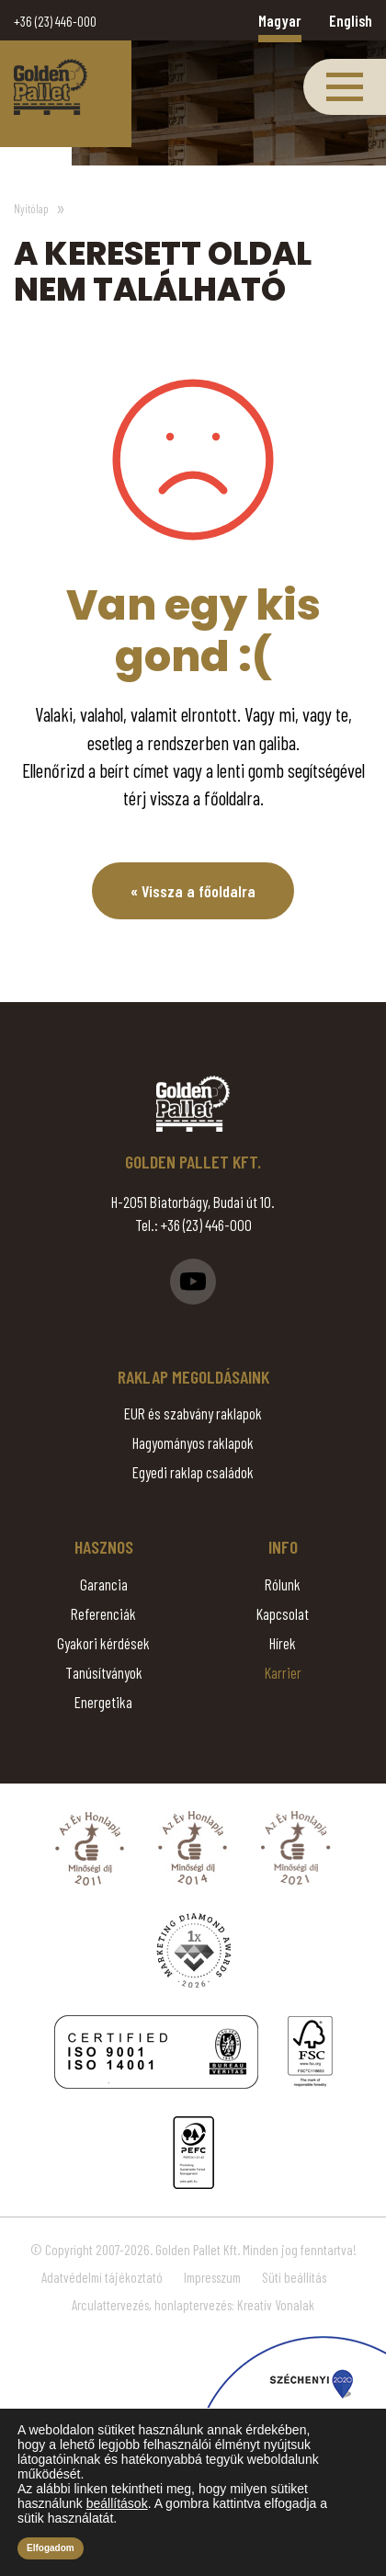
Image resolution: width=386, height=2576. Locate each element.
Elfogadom (50, 2548)
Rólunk (283, 1584)
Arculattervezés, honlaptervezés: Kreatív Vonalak (193, 2305)
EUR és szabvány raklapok (193, 1413)
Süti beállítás (294, 2277)
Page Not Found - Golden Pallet (50, 87)
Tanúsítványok (103, 1672)
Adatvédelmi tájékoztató (102, 2277)
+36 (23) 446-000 (55, 21)
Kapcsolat (282, 1613)
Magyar (279, 20)
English (350, 20)
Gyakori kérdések (103, 1643)
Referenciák (103, 1613)
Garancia (104, 1584)
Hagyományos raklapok (193, 1442)
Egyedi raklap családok (193, 1472)
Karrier (283, 1672)
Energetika (103, 1702)
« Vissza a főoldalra (193, 891)
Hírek (282, 1643)
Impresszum (212, 2277)
